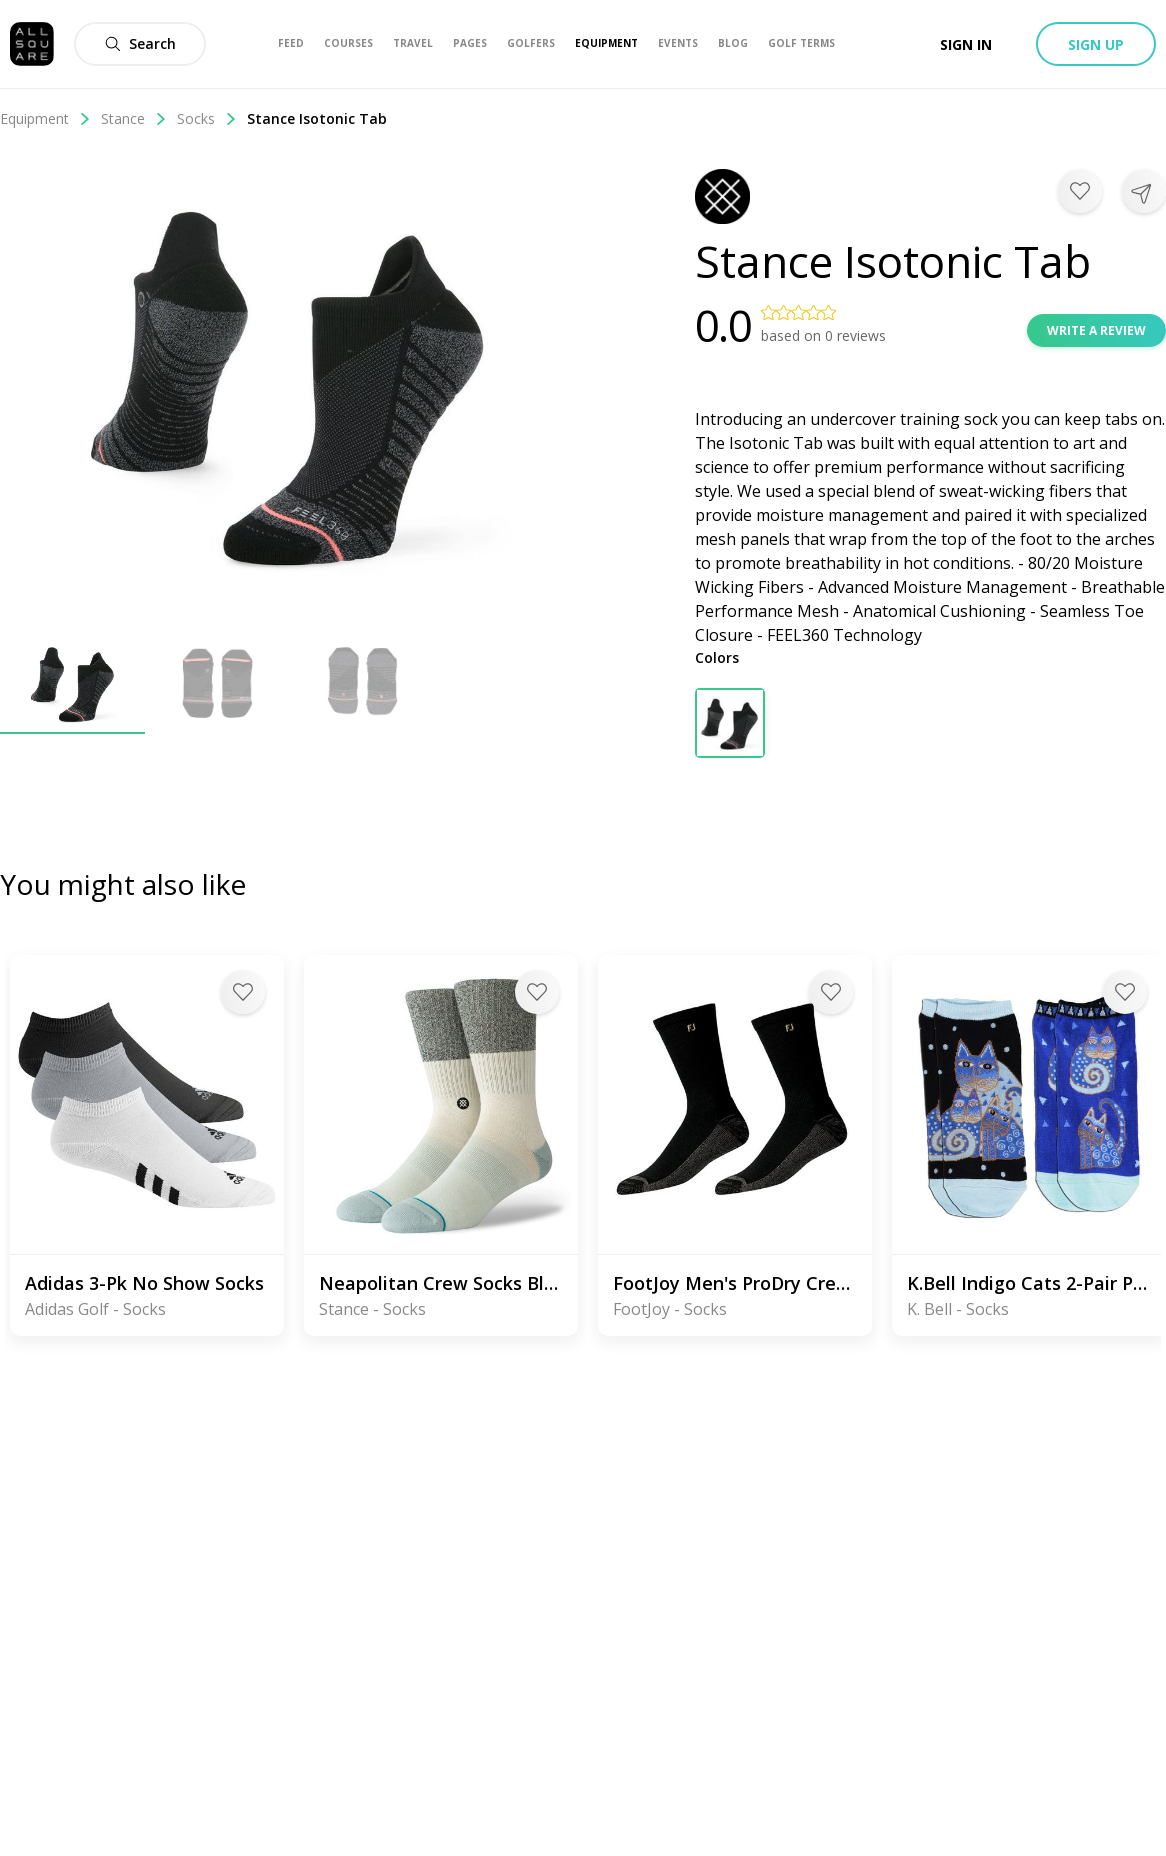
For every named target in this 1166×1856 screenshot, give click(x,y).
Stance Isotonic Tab (317, 118)
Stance (134, 118)
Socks (207, 118)
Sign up (1096, 44)
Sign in (966, 44)
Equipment (45, 118)
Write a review (1096, 330)
